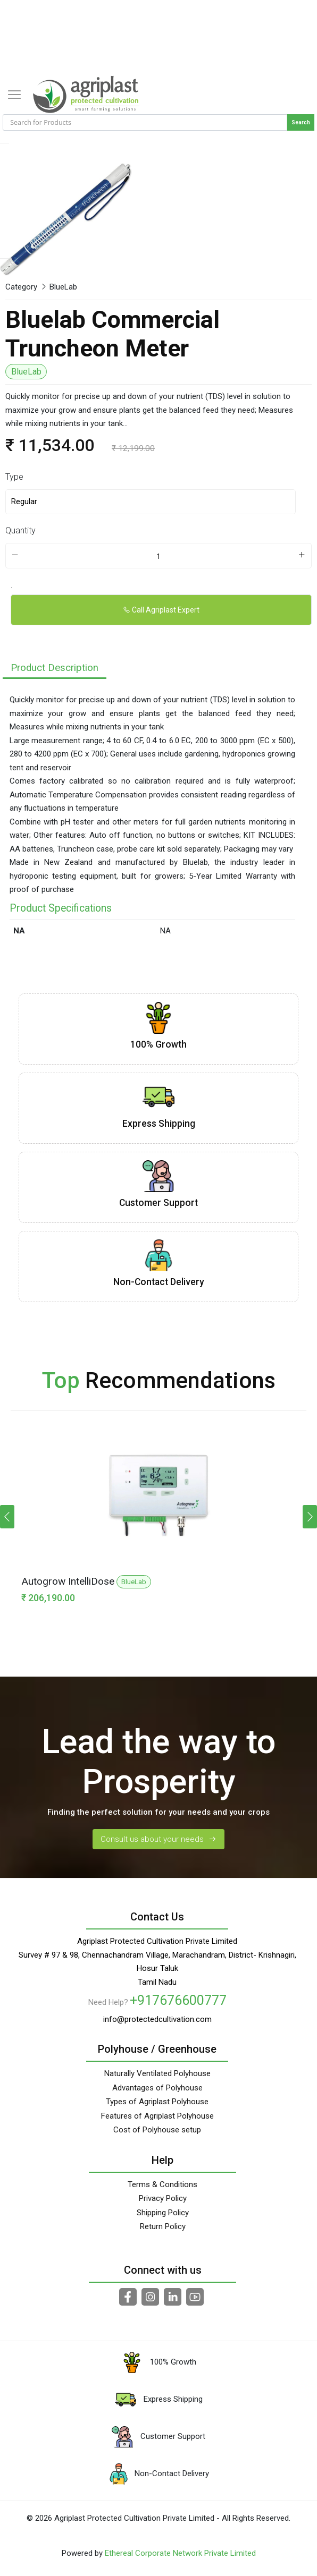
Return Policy (163, 2226)
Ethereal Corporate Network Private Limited (180, 2553)
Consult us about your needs (158, 1839)
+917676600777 (178, 2000)
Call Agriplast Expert (161, 610)
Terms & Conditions (162, 2184)
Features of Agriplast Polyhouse (157, 2116)
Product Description (54, 668)
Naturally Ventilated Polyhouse (157, 2073)
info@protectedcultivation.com (157, 2019)
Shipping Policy (163, 2212)
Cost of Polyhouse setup (157, 2130)
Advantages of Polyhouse (157, 2088)
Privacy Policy (163, 2198)
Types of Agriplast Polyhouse (157, 2101)
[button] (310, 1516)
